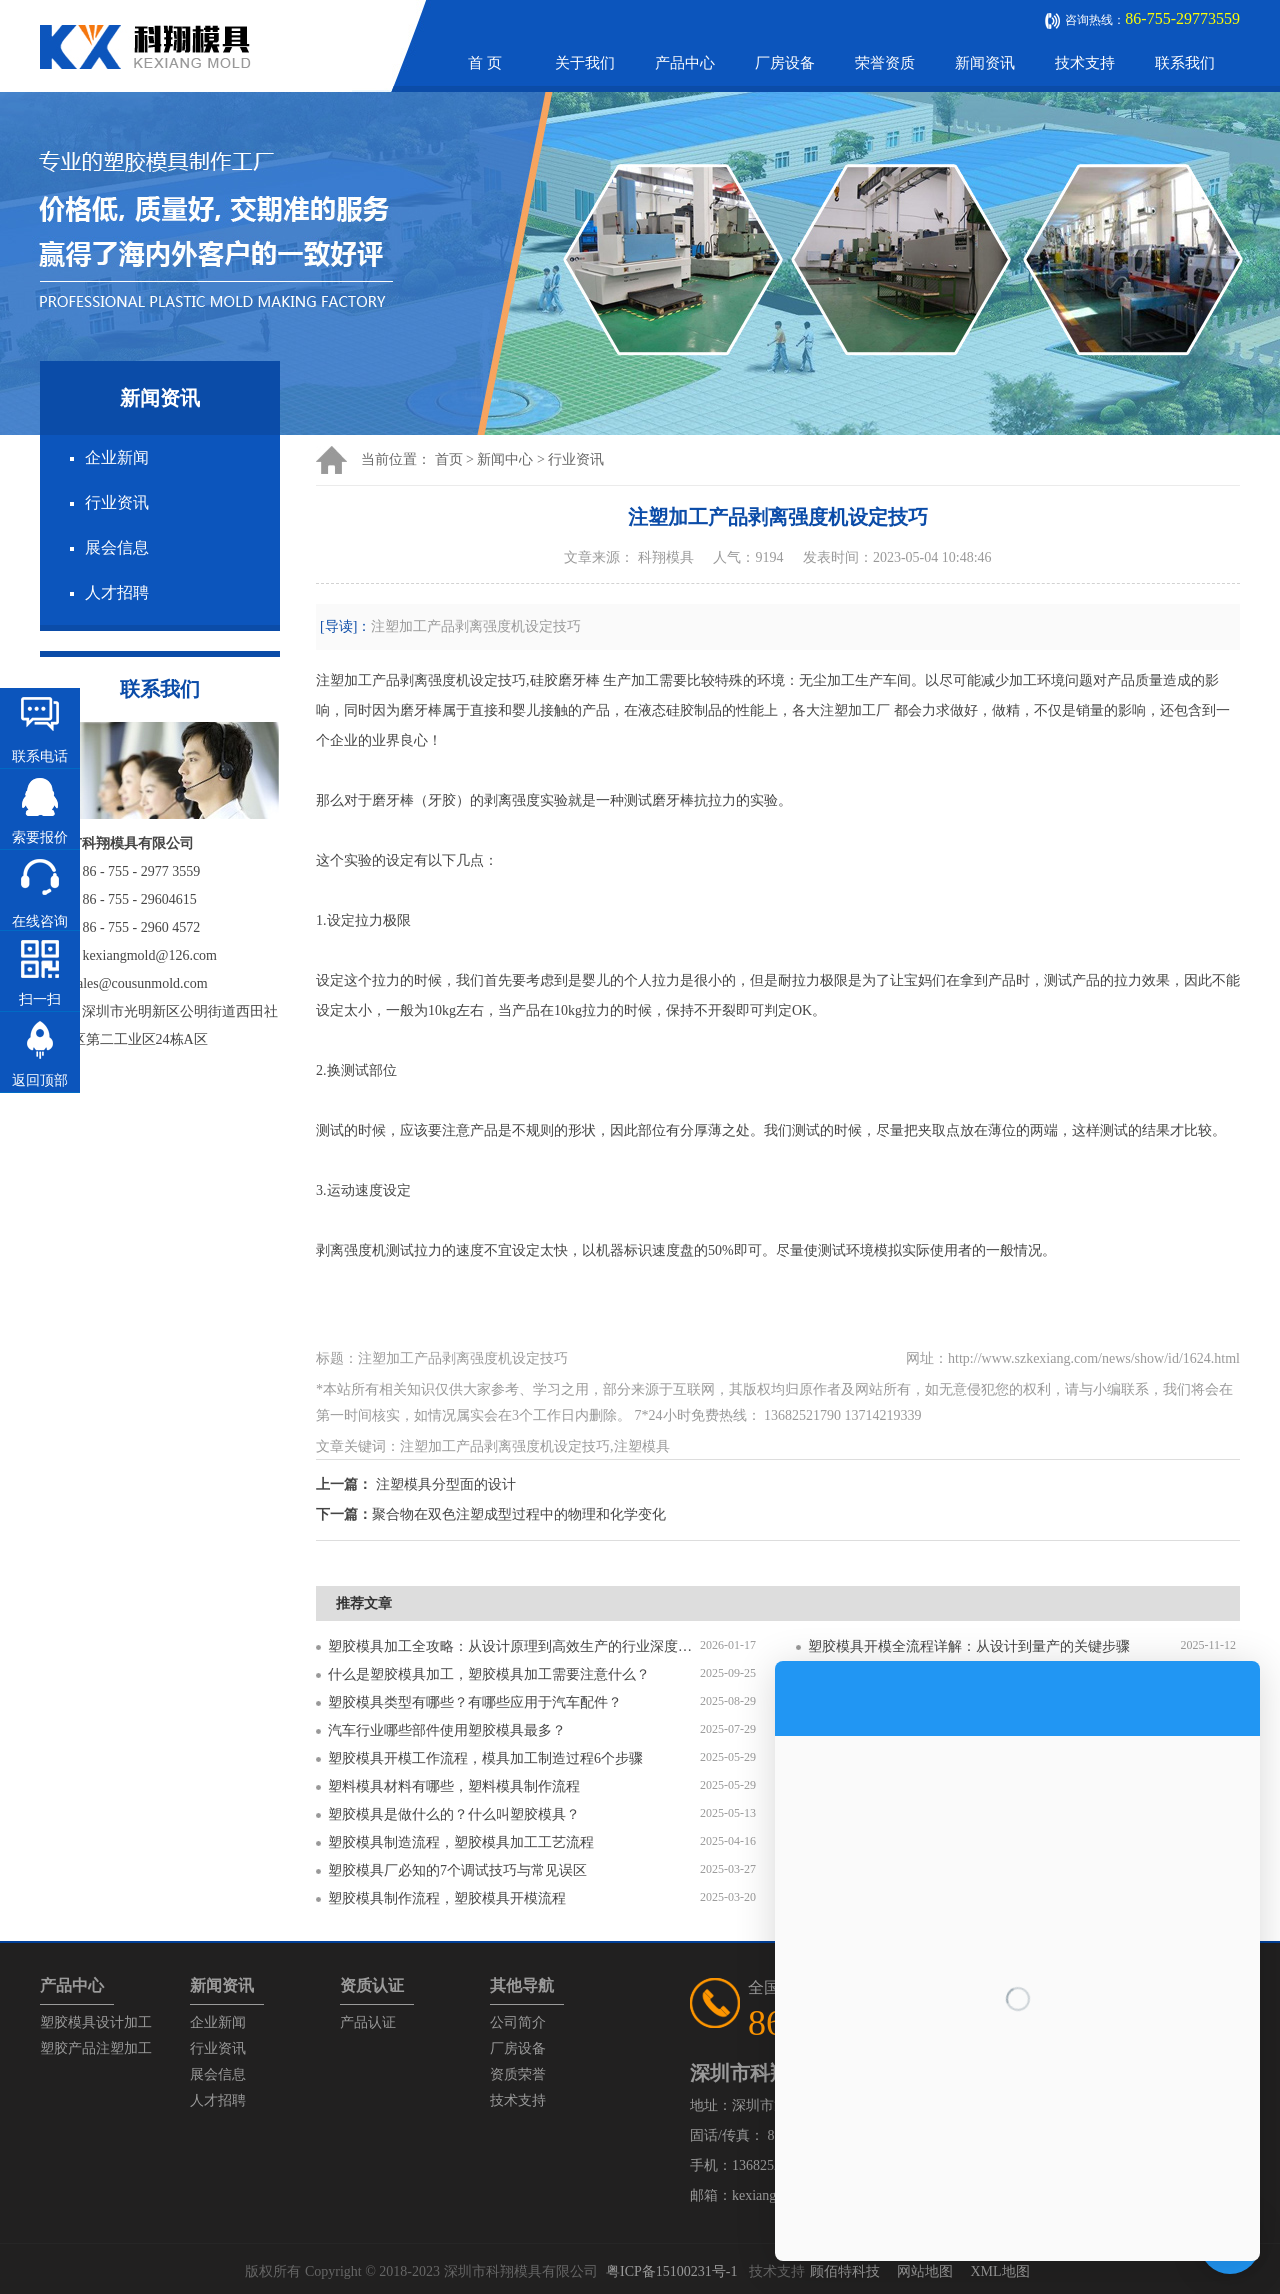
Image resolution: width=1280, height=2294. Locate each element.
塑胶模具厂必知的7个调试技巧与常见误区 (457, 1870)
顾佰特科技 (845, 2271)
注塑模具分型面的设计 (446, 1484)
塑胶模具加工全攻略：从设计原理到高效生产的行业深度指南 (514, 1646)
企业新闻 (117, 457)
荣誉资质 (885, 63)
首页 (449, 459)
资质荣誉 (518, 2074)
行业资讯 (117, 502)
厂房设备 (785, 63)
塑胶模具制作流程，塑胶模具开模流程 (447, 1898)
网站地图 (925, 2271)
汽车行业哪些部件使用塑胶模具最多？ (447, 1730)
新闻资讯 (985, 63)
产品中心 (685, 63)
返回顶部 (40, 1080)
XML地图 (999, 2271)
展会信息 (117, 547)
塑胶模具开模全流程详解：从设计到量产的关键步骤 (969, 1646)
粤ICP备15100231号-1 (671, 2271)
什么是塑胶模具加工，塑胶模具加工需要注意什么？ (489, 1674)
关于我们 (585, 63)
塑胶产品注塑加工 (96, 2048)
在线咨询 (40, 921)
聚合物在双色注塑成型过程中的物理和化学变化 (519, 1514)
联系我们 (1185, 63)
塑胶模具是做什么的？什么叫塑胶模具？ (454, 1814)
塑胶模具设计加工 (96, 2022)
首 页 (485, 63)
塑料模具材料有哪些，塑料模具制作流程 (454, 1786)
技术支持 (1085, 63)
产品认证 (368, 2022)
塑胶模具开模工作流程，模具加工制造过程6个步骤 (485, 1758)
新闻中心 (505, 459)
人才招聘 (117, 592)
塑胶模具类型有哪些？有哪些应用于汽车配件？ (475, 1702)
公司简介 (518, 2022)
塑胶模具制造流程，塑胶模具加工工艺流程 (461, 1842)
